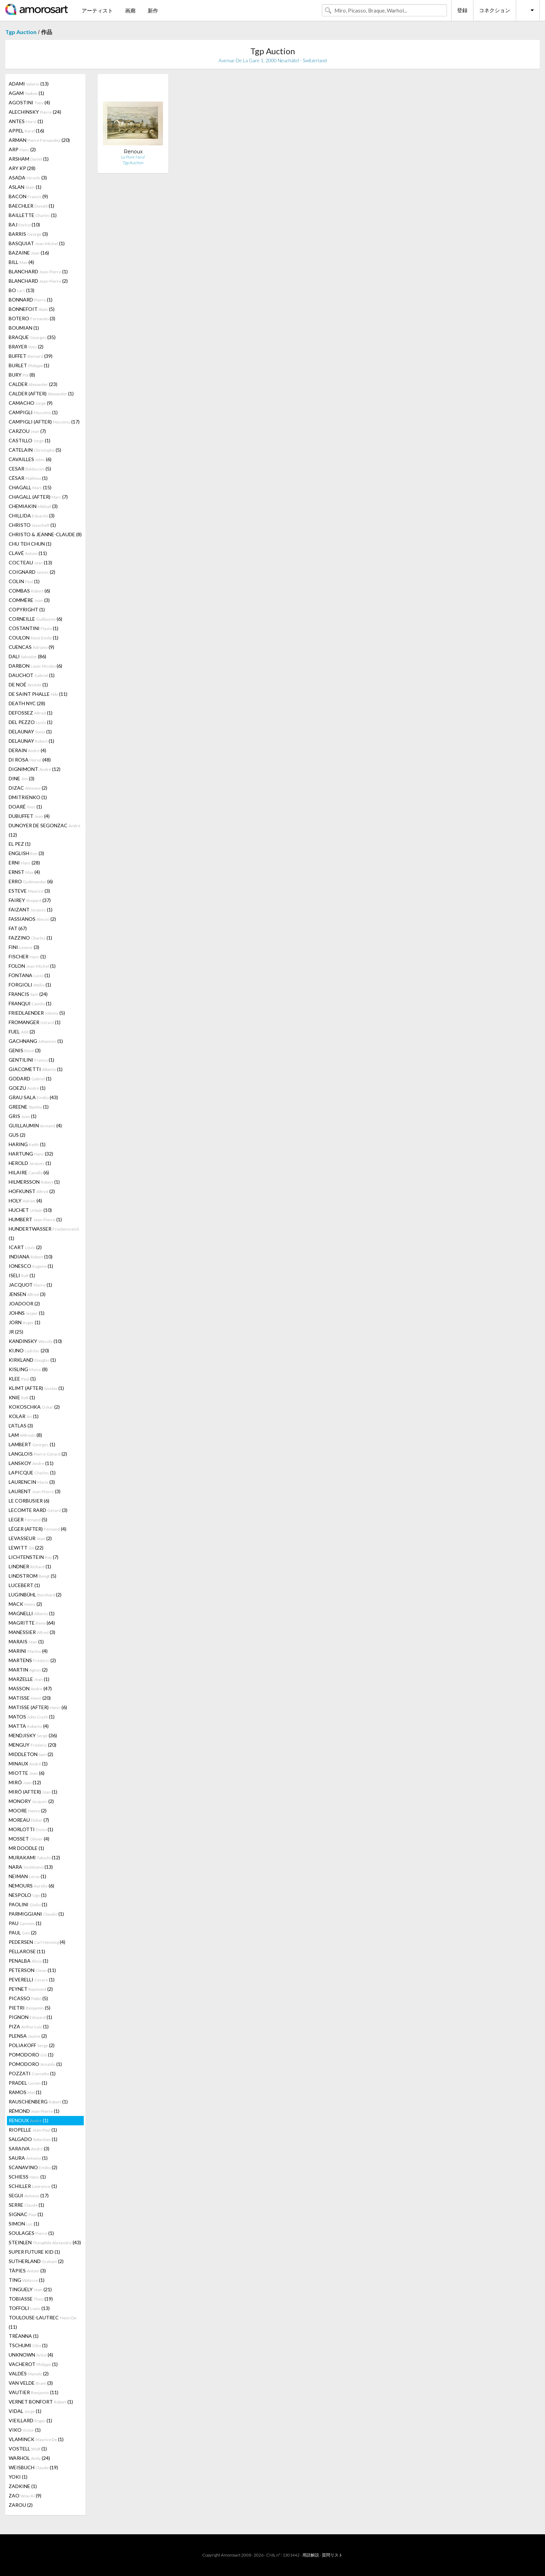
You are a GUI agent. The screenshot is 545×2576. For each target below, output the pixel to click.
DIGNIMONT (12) (34, 769)
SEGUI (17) (29, 2195)
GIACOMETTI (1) (36, 1069)
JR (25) (16, 1332)
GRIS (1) (22, 1116)
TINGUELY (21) (30, 2289)
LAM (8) (25, 1435)
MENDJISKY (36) (33, 1735)
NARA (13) (31, 1867)
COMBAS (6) (29, 591)
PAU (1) (25, 1923)
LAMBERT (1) (32, 1444)
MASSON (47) (30, 1688)
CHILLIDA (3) (32, 515)
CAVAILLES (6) (30, 459)
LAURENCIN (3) (32, 1482)
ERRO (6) (31, 881)
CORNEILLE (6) (35, 619)
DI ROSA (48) (30, 760)
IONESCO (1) (31, 1266)
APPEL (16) (26, 131)
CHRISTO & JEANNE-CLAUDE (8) (45, 534)
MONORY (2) (31, 1801)
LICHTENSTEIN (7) (33, 1557)
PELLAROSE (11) (27, 1951)
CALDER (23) (33, 384)
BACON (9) (28, 196)
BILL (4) (21, 262)
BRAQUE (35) (32, 337)
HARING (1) (27, 1144)
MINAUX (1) (28, 1763)
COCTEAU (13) (30, 562)
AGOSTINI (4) (29, 102)
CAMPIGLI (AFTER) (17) (44, 422)
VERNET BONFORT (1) (41, 2402)
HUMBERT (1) (35, 1219)
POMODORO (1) (31, 2055)
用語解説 (310, 2555)
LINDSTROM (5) (32, 1576)
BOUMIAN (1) (24, 328)
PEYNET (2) (31, 1989)
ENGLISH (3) (26, 853)
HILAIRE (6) (29, 1172)
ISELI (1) (22, 1275)
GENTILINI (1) (31, 1060)
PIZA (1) (29, 2026)
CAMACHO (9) (30, 403)
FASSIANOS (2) (32, 919)
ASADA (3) (28, 177)
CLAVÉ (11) (28, 553)
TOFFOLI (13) (29, 2308)
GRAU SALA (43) (33, 1097)
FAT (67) (18, 928)
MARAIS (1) (26, 1641)
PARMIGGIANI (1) (36, 1914)
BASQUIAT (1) (37, 243)
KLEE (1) (22, 1379)
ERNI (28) (24, 863)
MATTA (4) (29, 1726)
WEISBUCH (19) (33, 2467)
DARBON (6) (35, 666)
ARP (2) (22, 149)
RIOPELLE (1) (33, 2130)
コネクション (494, 10)
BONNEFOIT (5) (32, 309)
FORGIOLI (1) (30, 985)
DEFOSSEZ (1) (30, 713)
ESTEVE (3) (29, 891)
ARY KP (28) (22, 168)
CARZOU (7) (27, 431)
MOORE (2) (28, 1810)
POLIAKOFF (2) (32, 2045)
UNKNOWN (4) (31, 2355)
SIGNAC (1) (26, 2214)
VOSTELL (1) (28, 2449)
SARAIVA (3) (29, 2148)
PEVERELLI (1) (32, 1979)
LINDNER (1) (30, 1566)
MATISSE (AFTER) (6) (38, 1707)
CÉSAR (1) (28, 478)
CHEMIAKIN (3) (33, 506)
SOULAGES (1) (31, 2233)
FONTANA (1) (29, 975)
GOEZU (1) (27, 1088)
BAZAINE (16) (29, 253)
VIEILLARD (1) (30, 2420)
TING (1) (26, 2280)
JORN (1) (24, 1322)
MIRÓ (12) (25, 1782)
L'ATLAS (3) (21, 1425)
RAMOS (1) (25, 2092)
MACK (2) (25, 1604)
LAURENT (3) (34, 1491)
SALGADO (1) (33, 2139)
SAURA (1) (28, 2158)
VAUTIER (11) (33, 2392)
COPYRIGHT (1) (27, 609)
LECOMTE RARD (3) (38, 1510)
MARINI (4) (28, 1651)
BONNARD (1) (30, 300)
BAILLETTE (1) (33, 215)
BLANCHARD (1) (38, 271)
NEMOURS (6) (31, 1886)
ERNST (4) (24, 872)
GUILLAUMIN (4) (35, 1125)
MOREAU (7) (29, 1820)
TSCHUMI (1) (28, 2345)
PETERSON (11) (32, 1970)
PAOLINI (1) (28, 1904)
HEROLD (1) (30, 1163)
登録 (462, 10)
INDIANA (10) (30, 1256)
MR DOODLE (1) (26, 1848)
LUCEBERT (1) (24, 1585)
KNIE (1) (22, 1397)
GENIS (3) (25, 1050)
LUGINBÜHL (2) (35, 1594)
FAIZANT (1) (30, 909)
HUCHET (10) (30, 1210)
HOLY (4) (25, 1201)
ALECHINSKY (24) (35, 112)
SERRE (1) (26, 2205)
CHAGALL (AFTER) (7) (38, 497)
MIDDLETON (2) (31, 1754)
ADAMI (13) (29, 84)
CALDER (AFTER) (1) (41, 393)
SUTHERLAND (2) (36, 2261)
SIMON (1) (24, 2224)
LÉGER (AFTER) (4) (37, 1529)
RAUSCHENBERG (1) (38, 2101)
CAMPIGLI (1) (33, 412)
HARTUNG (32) (31, 1154)
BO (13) (21, 290)
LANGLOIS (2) (38, 1454)
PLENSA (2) (28, 2036)
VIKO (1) (25, 2430)
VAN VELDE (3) (31, 2383)
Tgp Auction (20, 32)
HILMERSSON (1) (34, 1182)
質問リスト (332, 2555)
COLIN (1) (24, 581)
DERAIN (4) (27, 750)
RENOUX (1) (28, 2120)
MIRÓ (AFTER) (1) (33, 1792)
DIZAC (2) (28, 788)
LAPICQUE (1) (32, 1472)
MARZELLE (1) (29, 1679)
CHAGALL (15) (30, 487)
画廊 (130, 10)
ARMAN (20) (39, 140)
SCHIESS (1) (27, 2177)
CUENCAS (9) (31, 647)
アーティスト (97, 10)
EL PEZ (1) (20, 844)
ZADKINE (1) (23, 2486)
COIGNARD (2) (32, 572)
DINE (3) (21, 778)
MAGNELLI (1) (32, 1613)
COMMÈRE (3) (29, 600)
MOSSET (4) (29, 1839)
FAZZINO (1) (30, 938)
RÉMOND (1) (34, 2111)
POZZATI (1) (32, 2073)
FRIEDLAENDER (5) (37, 1013)
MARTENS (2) (32, 1660)
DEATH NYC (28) (27, 703)
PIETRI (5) (29, 2008)
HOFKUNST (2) (32, 1191)
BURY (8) (22, 375)
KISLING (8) (28, 1369)
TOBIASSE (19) (31, 2299)
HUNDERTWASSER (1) (44, 1233)
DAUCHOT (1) (32, 675)
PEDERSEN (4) (37, 1942)
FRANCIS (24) (28, 994)
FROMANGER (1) (34, 1022)
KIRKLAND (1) (32, 1360)
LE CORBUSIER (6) (29, 1501)
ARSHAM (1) (29, 159)
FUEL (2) (22, 1032)
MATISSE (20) (30, 1698)
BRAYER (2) (26, 346)
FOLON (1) (32, 966)
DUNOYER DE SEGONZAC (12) (44, 830)
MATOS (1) (32, 1717)
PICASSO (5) (28, 1998)
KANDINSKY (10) (35, 1341)
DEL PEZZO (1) (30, 722)
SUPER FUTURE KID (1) (34, 2252)
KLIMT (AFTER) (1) (36, 1388)
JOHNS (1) (26, 1313)
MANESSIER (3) (32, 1632)
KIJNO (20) (29, 1350)
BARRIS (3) (28, 234)
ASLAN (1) (25, 187)
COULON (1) (33, 638)
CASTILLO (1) (29, 440)
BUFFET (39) (30, 356)
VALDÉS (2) (29, 2373)
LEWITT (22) (26, 1548)
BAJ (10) (24, 224)
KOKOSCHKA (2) (34, 1407)
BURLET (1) (29, 365)
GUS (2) (17, 1135)
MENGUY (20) (32, 1745)
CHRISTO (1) (32, 525)
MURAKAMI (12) (34, 1857)
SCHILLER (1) (33, 2186)
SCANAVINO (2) (33, 2167)
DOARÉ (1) (25, 807)
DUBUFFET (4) (29, 816)
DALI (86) (27, 656)
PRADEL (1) (28, 2083)
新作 (153, 10)
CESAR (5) (30, 469)
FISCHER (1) (27, 956)
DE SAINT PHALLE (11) (38, 694)
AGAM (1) (26, 93)
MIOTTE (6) (26, 1773)
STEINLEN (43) (45, 2242)
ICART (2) (25, 1247)
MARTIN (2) (28, 1670)
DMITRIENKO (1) (28, 797)
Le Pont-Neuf (133, 157)
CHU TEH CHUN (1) (30, 544)
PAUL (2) (22, 1932)
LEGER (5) (28, 1519)
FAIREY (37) (30, 900)
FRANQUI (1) (30, 1003)
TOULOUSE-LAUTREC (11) (42, 2322)
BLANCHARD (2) (38, 281)
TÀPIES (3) (27, 2270)
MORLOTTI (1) (31, 1829)
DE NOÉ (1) (28, 684)
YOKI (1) (18, 2477)
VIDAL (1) (25, 2411)
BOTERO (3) (32, 318)
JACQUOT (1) (30, 1285)
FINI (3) (24, 947)
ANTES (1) (26, 121)
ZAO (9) (25, 2495)
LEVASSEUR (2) (30, 1538)
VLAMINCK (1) (36, 2439)
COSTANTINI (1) (33, 628)
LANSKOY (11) (31, 1463)
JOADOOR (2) (24, 1303)
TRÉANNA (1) (24, 2336)
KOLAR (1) (24, 1416)
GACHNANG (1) (36, 1041)
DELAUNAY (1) (30, 731)
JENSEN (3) (27, 1294)
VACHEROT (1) (33, 2364)
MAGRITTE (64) (32, 1623)
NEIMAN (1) (27, 1876)
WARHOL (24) (29, 2458)
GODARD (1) (30, 1078)
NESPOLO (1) (28, 1895)
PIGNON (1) (30, 2017)
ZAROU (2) (21, 2505)
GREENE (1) (29, 1107)
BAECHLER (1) (31, 206)
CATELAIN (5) (35, 450)
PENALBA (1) (28, 1961)
